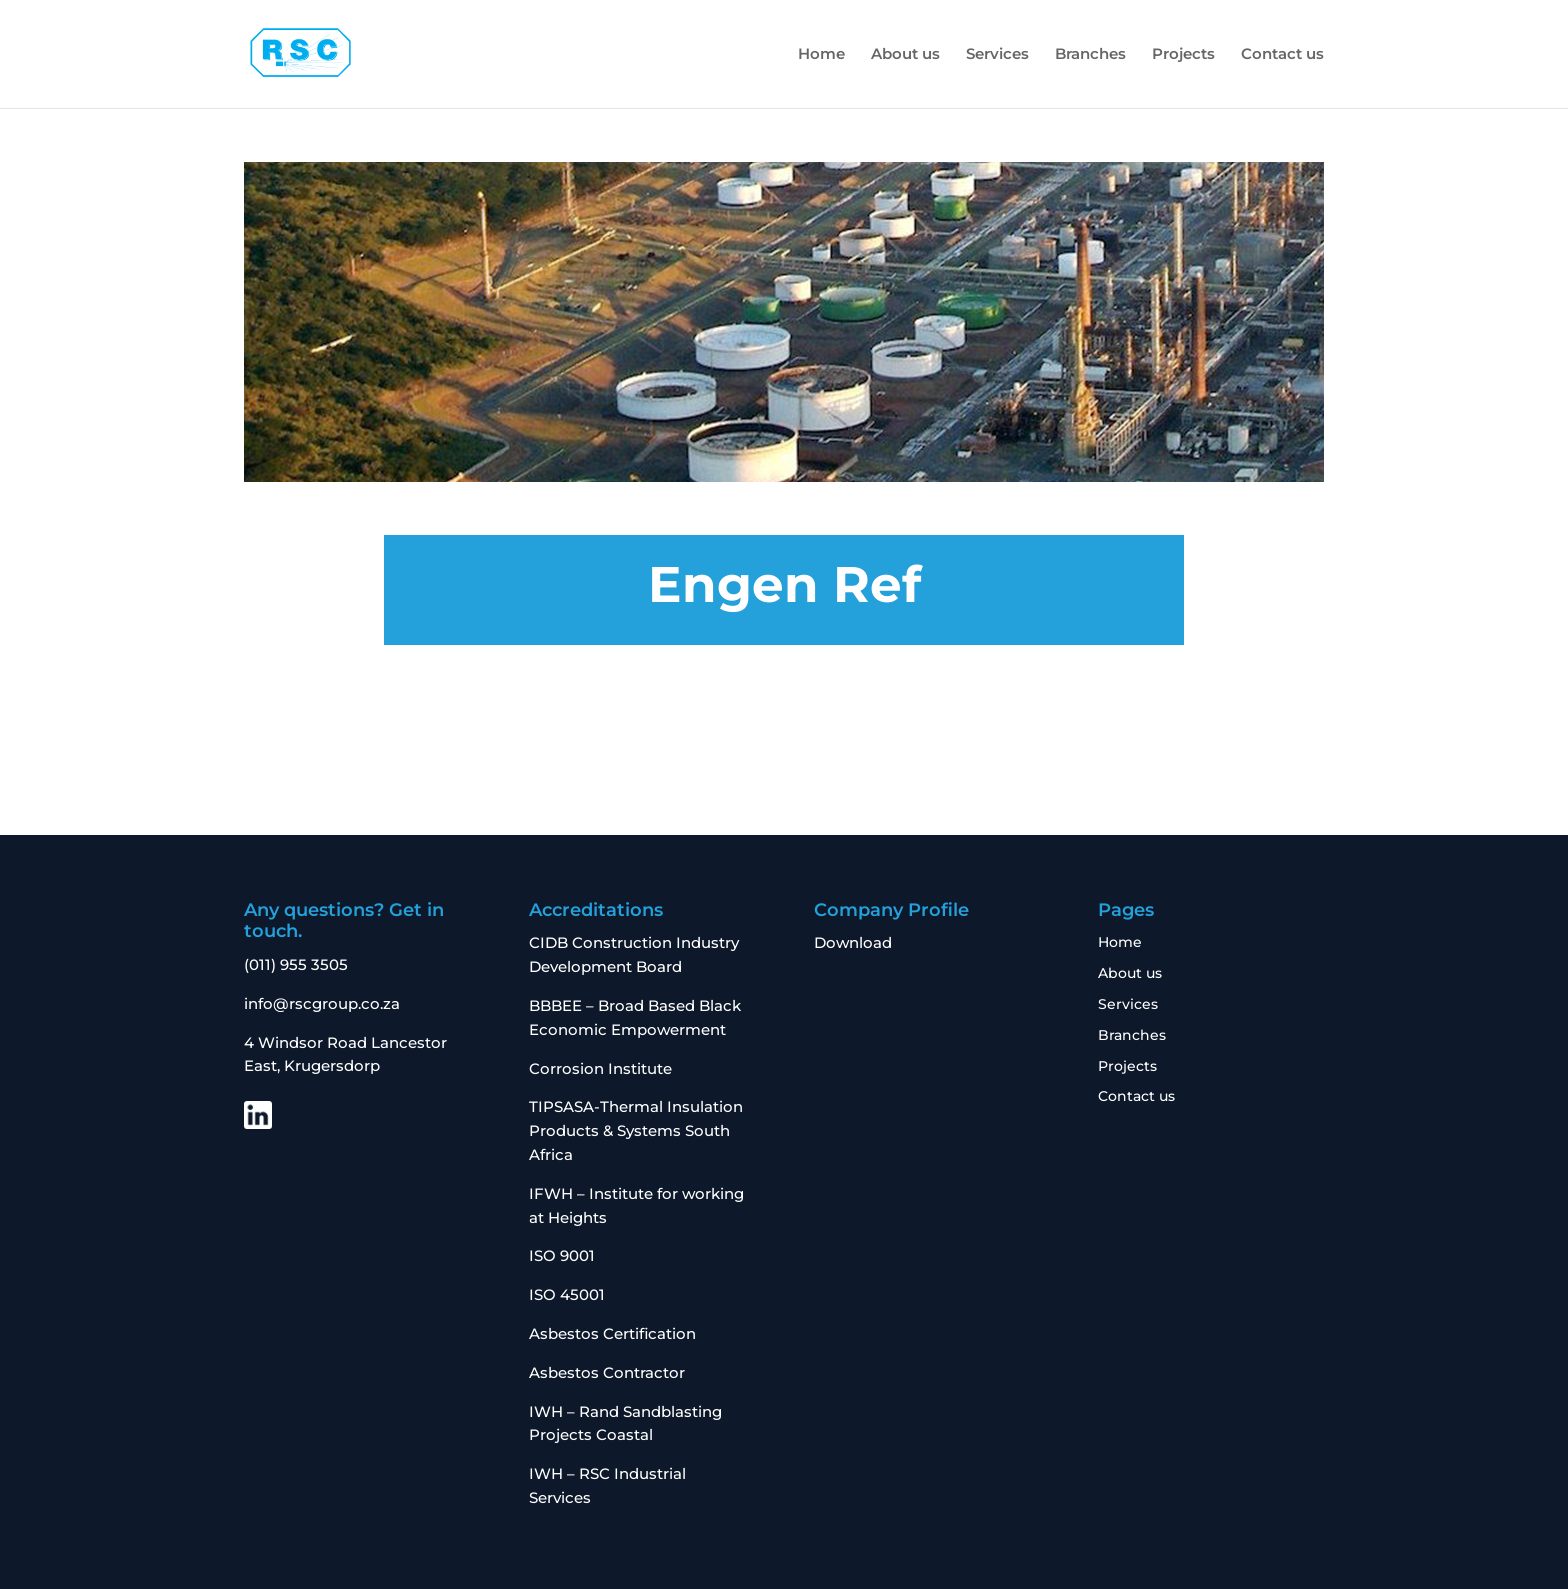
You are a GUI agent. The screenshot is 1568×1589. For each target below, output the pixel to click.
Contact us (1282, 55)
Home (821, 55)
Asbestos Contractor (609, 1372)
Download (853, 942)
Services (997, 55)
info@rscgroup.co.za (322, 1003)
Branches (1090, 55)
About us (905, 55)
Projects (1183, 55)
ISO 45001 (567, 1294)
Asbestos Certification (612, 1333)
